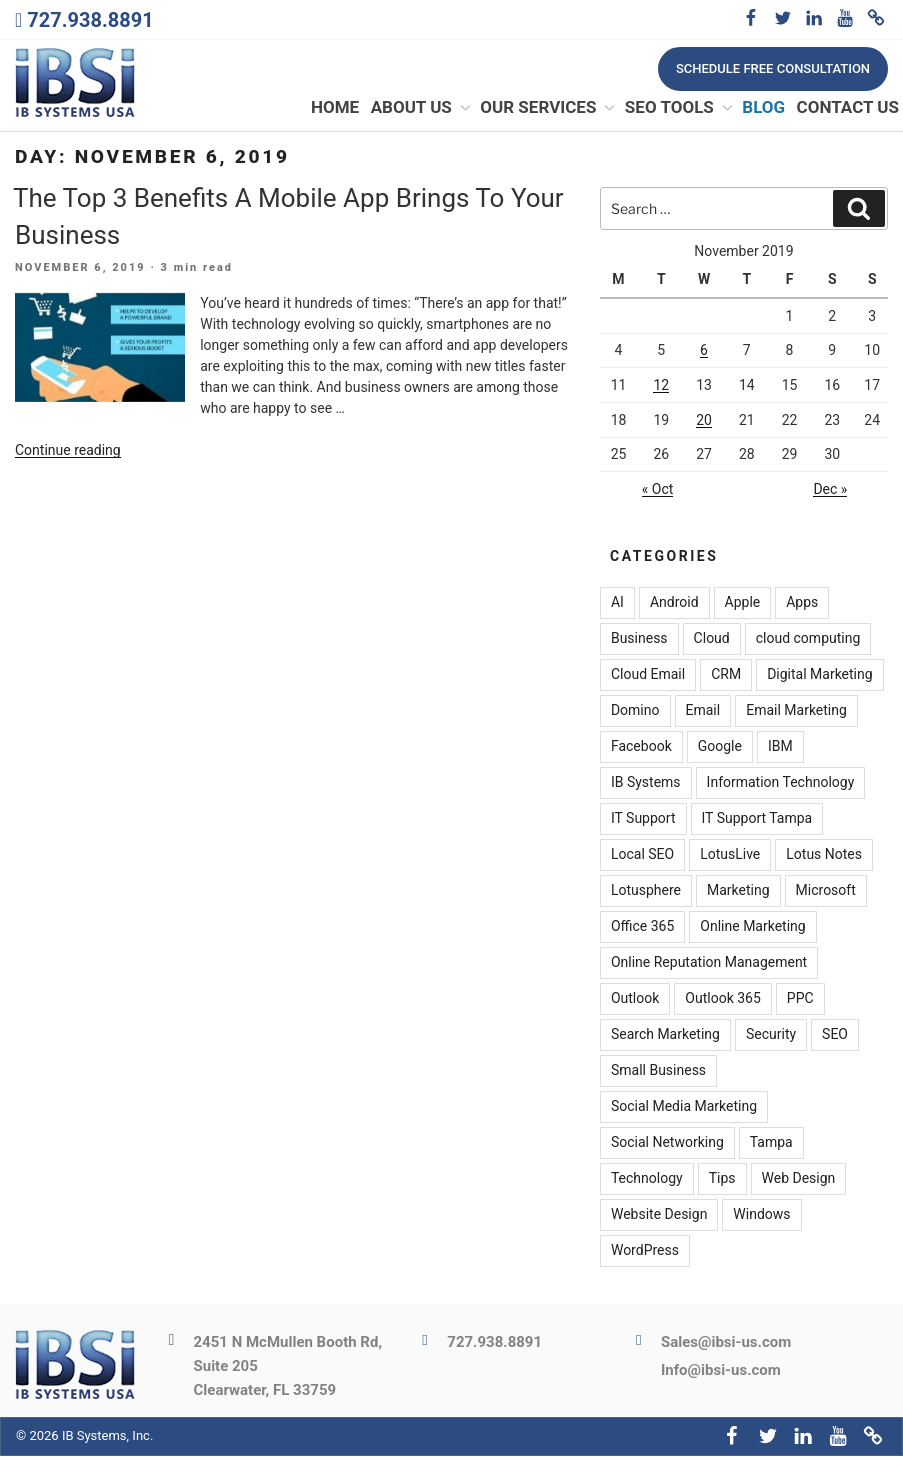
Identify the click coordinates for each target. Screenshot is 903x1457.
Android (674, 604)
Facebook (641, 748)
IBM (780, 748)
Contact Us (848, 109)
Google (720, 748)
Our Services (548, 109)
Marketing (738, 892)
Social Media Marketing (684, 1108)
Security (771, 1036)
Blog (763, 109)
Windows (761, 1216)
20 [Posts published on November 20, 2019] (704, 421)
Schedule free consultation (773, 68)
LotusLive (730, 856)
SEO (835, 1036)
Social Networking (667, 1144)
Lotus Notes (824, 856)
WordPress (645, 1252)
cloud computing (808, 640)
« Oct (658, 490)
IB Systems (646, 784)
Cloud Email (648, 676)
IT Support (643, 820)
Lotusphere (646, 892)
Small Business (658, 1072)
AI (617, 604)
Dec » (830, 490)
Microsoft (826, 892)
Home (335, 109)
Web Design (799, 1180)
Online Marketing (752, 928)
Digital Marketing (819, 676)
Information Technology (781, 784)
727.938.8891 (90, 20)
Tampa (771, 1144)
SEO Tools (680, 109)
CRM (726, 676)
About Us (422, 109)
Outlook (635, 1000)
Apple (743, 604)
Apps (802, 604)
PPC (800, 1000)
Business (639, 640)
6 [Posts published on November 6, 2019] (704, 352)
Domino (635, 712)
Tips (722, 1180)
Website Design (659, 1216)
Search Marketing (665, 1036)
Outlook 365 (722, 1000)
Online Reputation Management (709, 964)
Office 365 (642, 928)
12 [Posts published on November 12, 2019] (661, 386)
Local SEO (642, 856)
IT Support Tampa (757, 820)
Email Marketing (796, 712)
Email (703, 712)
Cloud (712, 640)
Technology (647, 1180)
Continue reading (68, 451)
